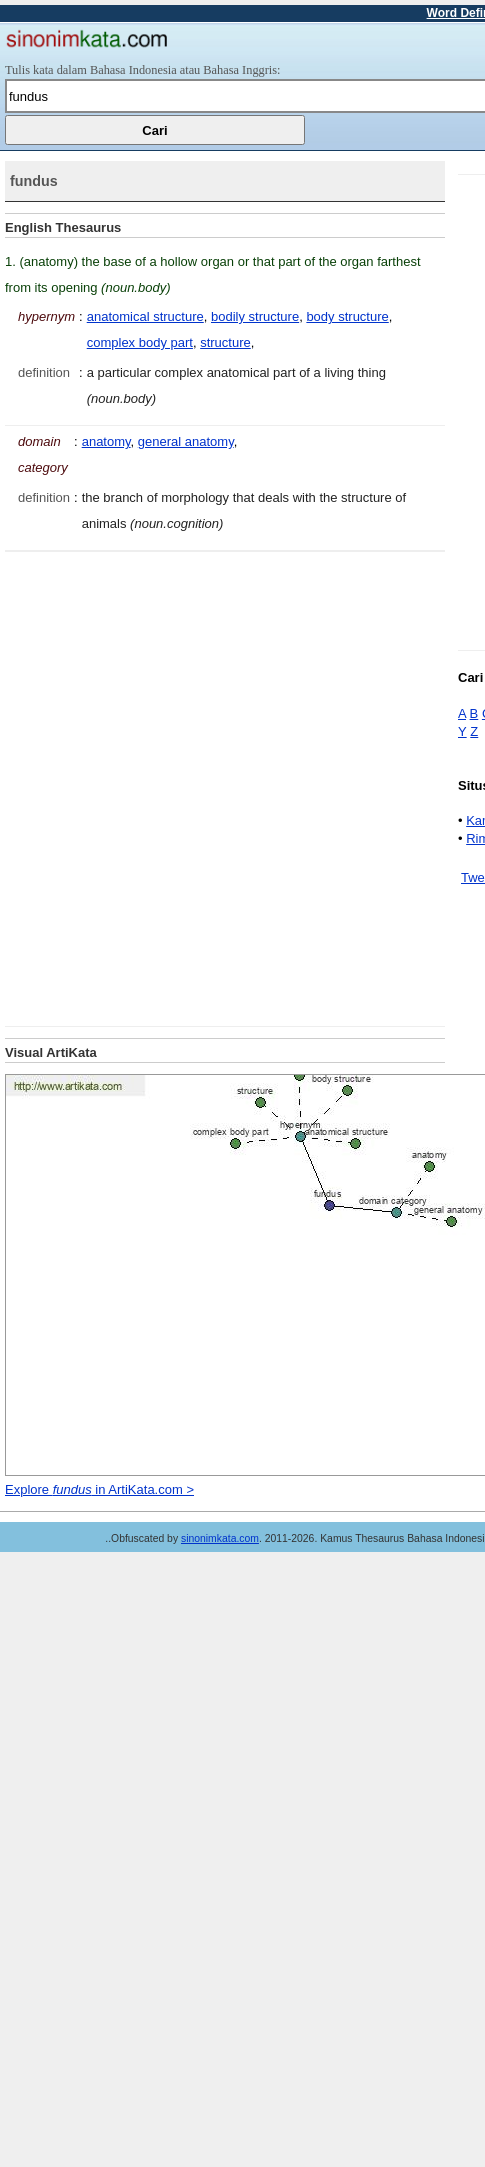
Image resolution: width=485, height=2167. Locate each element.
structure (225, 342)
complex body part (140, 342)
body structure (347, 316)
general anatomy (186, 441)
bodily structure (255, 316)
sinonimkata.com (220, 1538)
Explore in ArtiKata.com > (99, 1489)
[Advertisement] (234, 786)
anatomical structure (145, 316)
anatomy (106, 441)
